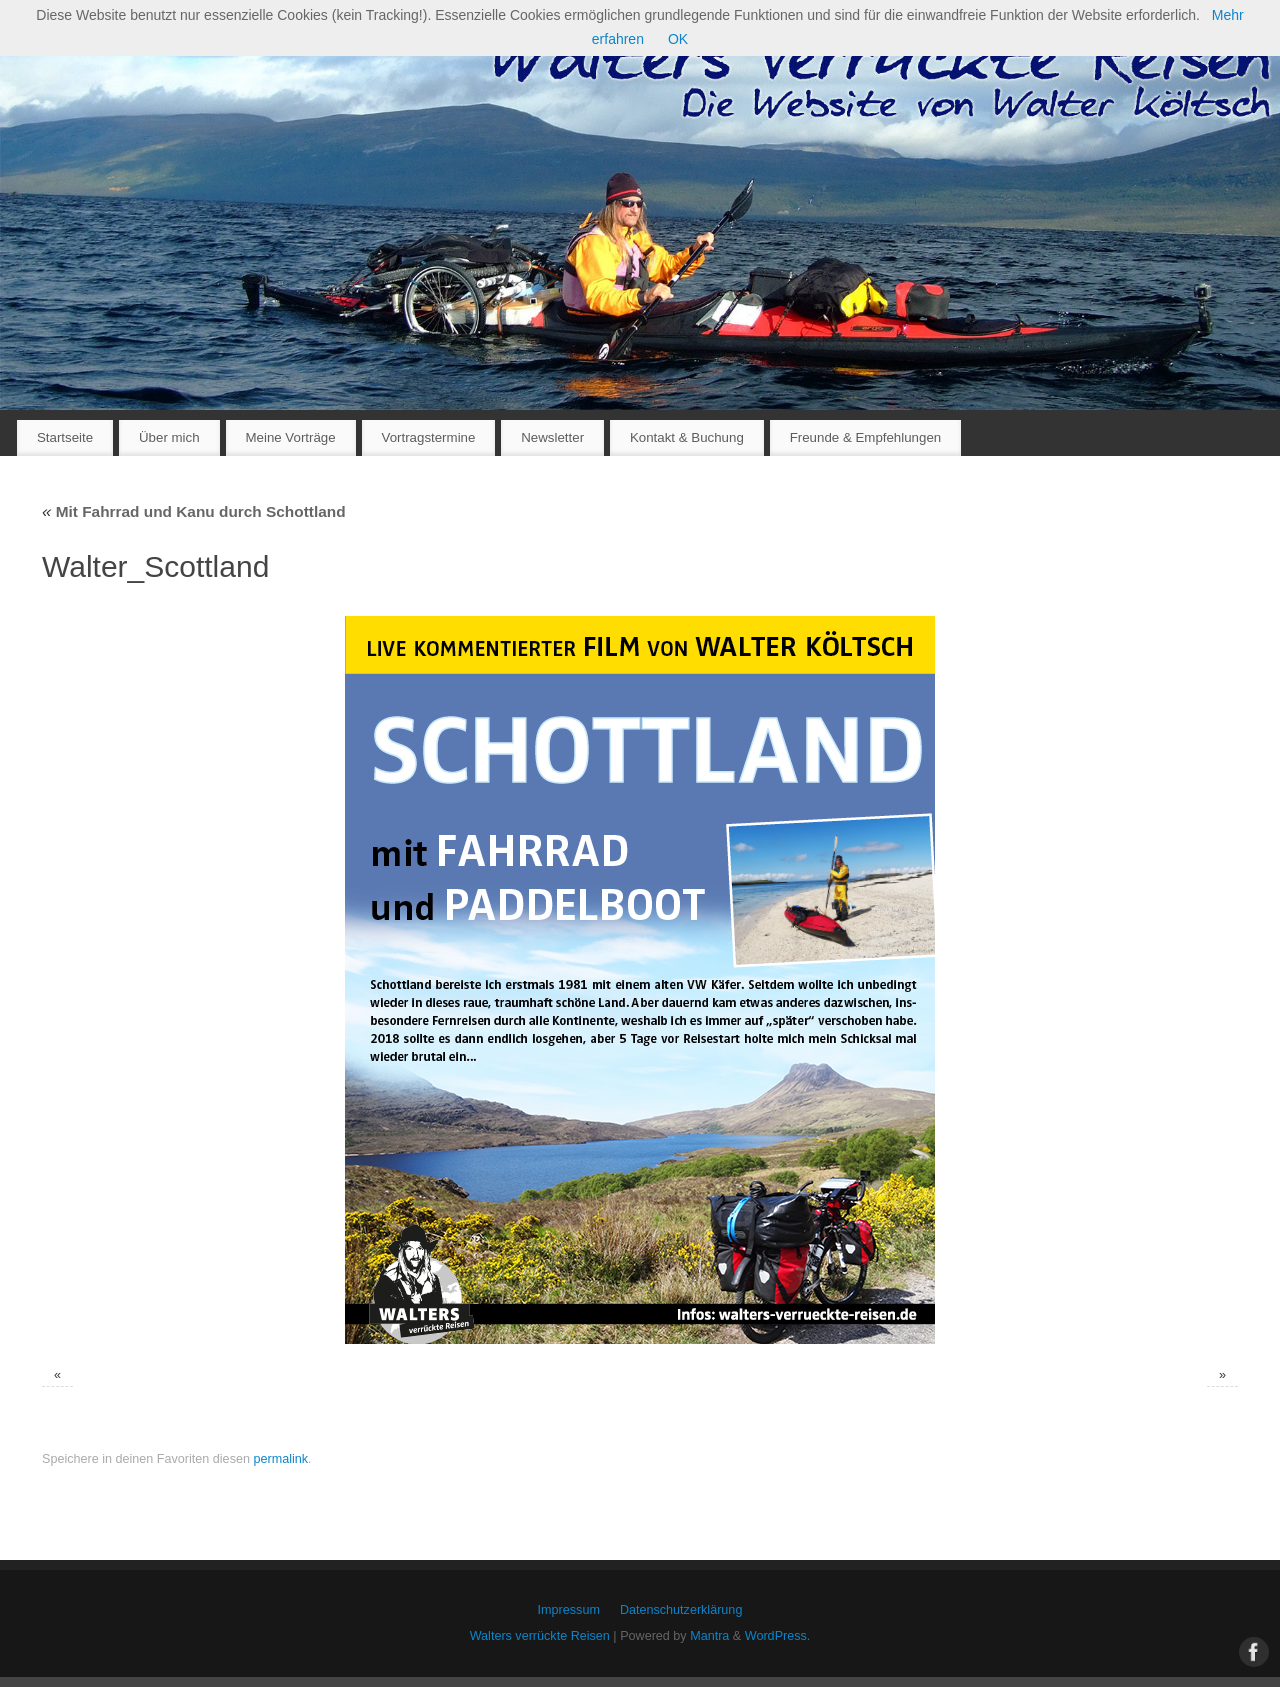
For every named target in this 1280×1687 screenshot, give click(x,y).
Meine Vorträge (290, 437)
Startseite (65, 437)
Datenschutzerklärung (681, 1610)
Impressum (569, 1610)
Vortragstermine (429, 437)
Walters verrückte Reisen (540, 1636)
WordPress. (778, 1636)
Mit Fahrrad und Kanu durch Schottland (194, 511)
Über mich (169, 437)
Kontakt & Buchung (687, 437)
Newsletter (552, 437)
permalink (280, 1459)
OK (678, 39)
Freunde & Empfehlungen (866, 437)
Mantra (709, 1636)
